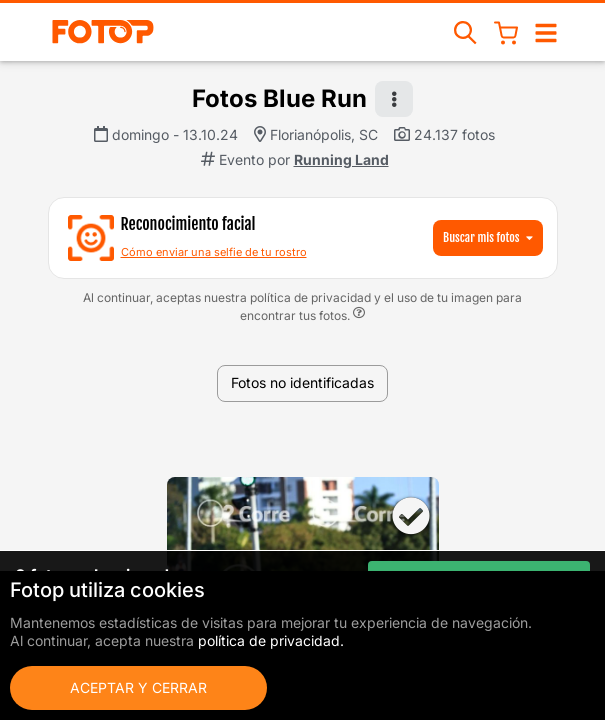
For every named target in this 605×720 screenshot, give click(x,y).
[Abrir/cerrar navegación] (546, 31)
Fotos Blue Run (279, 98)
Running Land (341, 159)
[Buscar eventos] (466, 31)
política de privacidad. (271, 640)
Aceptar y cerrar (138, 687)
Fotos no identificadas (302, 382)
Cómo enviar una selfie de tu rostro (214, 252)
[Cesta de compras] (506, 32)
